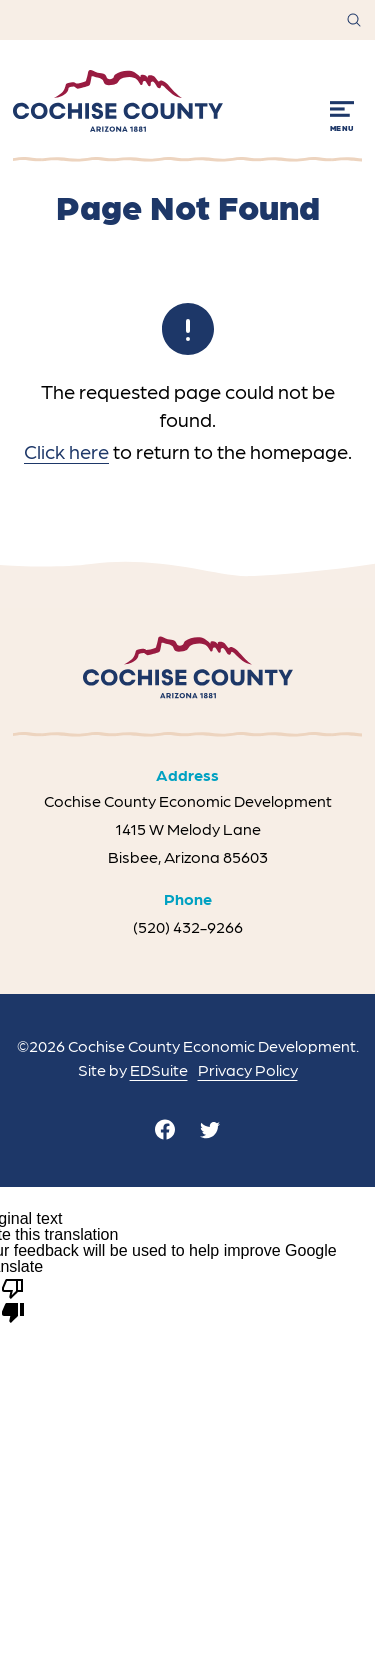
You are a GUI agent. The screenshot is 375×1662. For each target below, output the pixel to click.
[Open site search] (354, 20)
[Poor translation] (13, 1299)
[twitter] (210, 1129)
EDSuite (159, 1069)
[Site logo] (118, 101)
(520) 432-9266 (188, 926)
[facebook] (165, 1129)
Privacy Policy (248, 1069)
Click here (66, 451)
